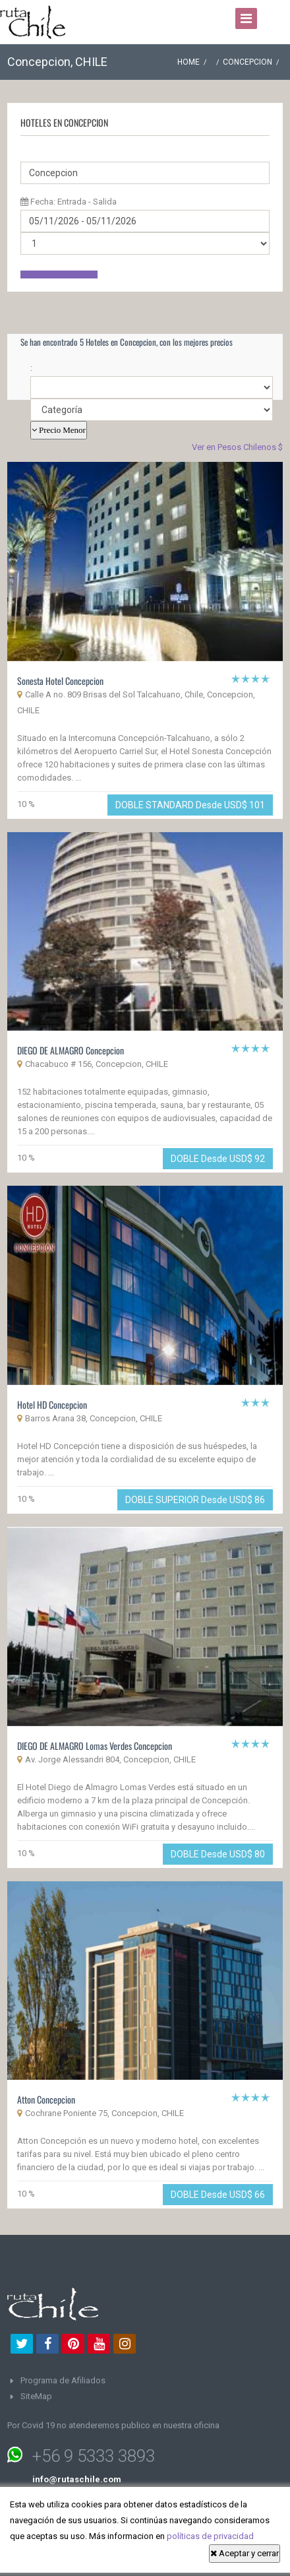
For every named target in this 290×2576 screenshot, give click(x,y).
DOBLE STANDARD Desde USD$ (190, 805)
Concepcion (247, 62)
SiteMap (36, 2396)
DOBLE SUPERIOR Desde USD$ (195, 1500)
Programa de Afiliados (62, 2380)
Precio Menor (61, 430)
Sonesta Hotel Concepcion (60, 681)
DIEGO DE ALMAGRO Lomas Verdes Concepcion (94, 1746)
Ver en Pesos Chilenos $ (237, 447)
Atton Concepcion (46, 2099)
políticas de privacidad (210, 2536)
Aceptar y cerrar (244, 2553)
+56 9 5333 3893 (93, 2456)
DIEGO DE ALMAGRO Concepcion (70, 1050)
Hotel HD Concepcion (52, 1404)
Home (188, 62)
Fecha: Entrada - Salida (68, 202)
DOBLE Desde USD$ (218, 1158)
